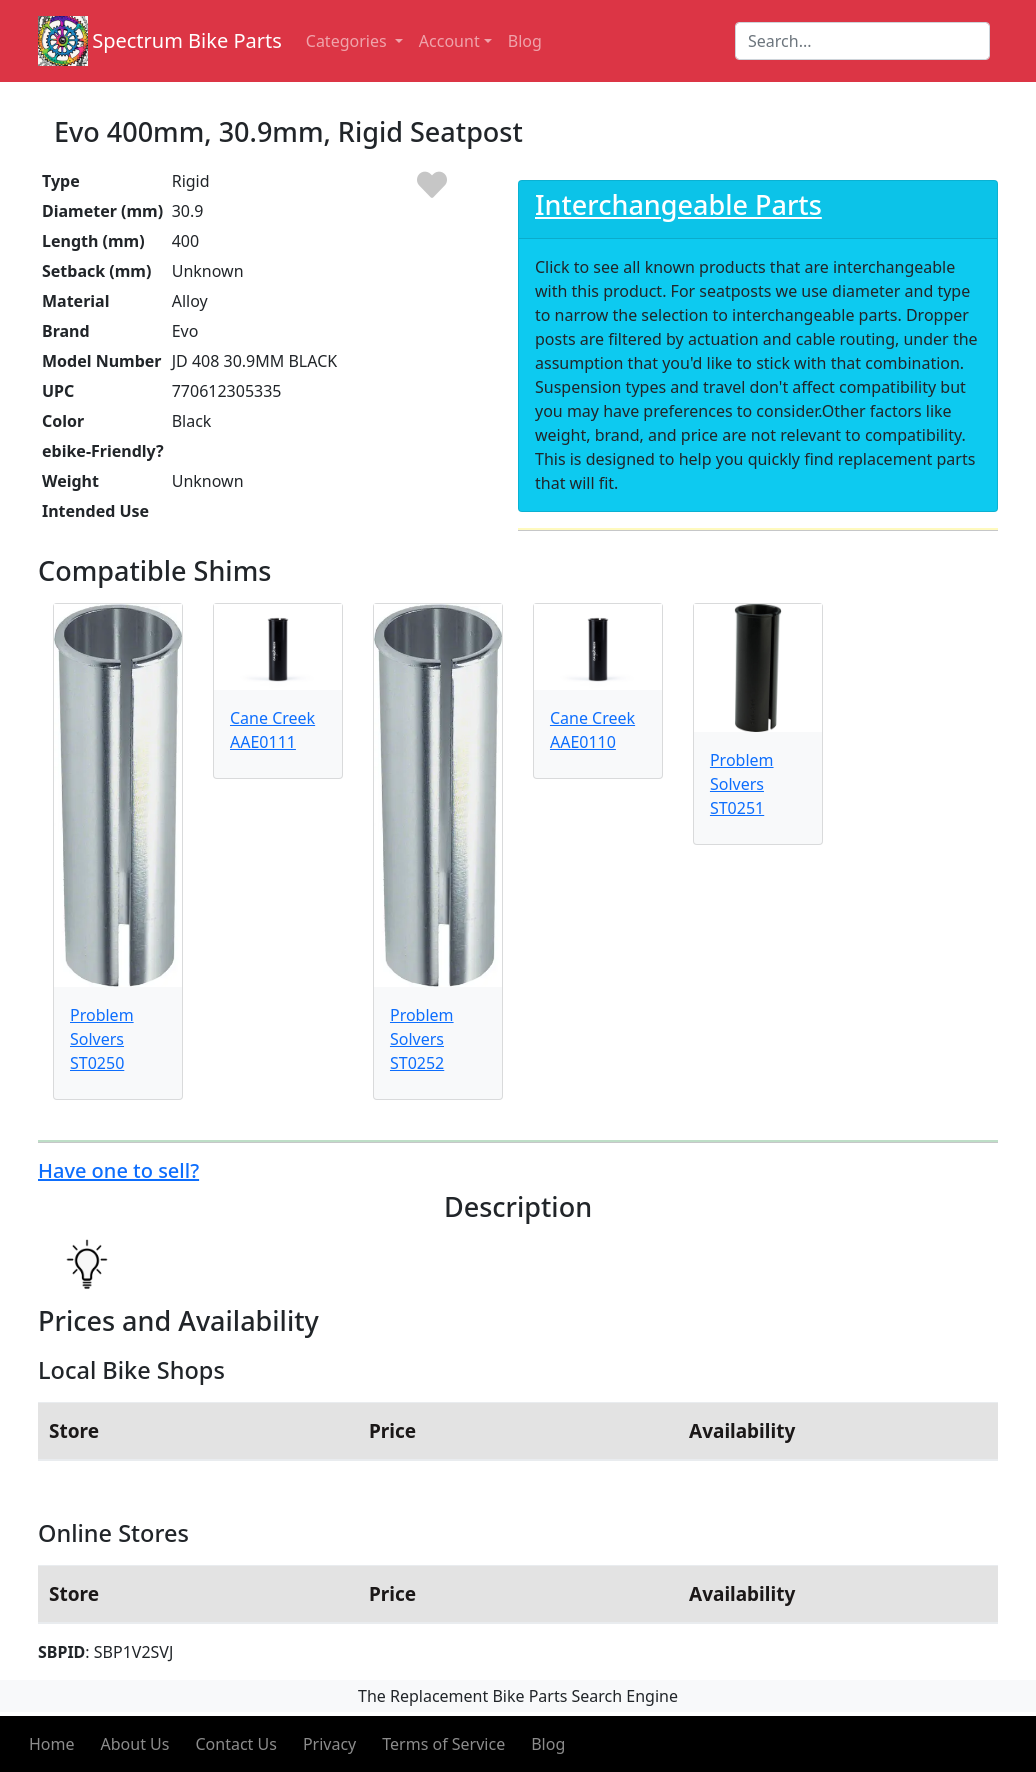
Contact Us (235, 1744)
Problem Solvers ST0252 (422, 1039)
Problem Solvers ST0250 (102, 1039)
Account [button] (449, 41)
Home (52, 1744)
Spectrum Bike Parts (187, 40)
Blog (548, 1744)
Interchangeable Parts (678, 204)
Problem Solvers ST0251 (742, 784)
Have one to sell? (118, 1170)
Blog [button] (525, 41)
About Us (135, 1744)
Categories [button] (348, 41)
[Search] (862, 41)
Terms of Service (443, 1744)
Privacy (329, 1744)
